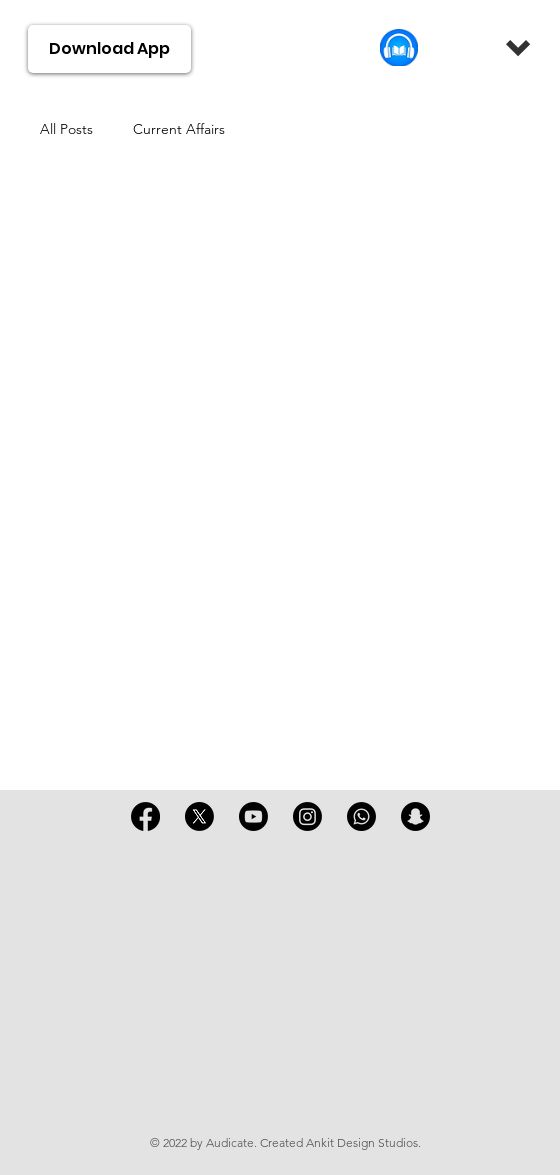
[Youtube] (253, 816)
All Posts (66, 129)
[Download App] (110, 49)
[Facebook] (145, 816)
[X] (199, 816)
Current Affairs (179, 129)
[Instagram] (307, 816)
